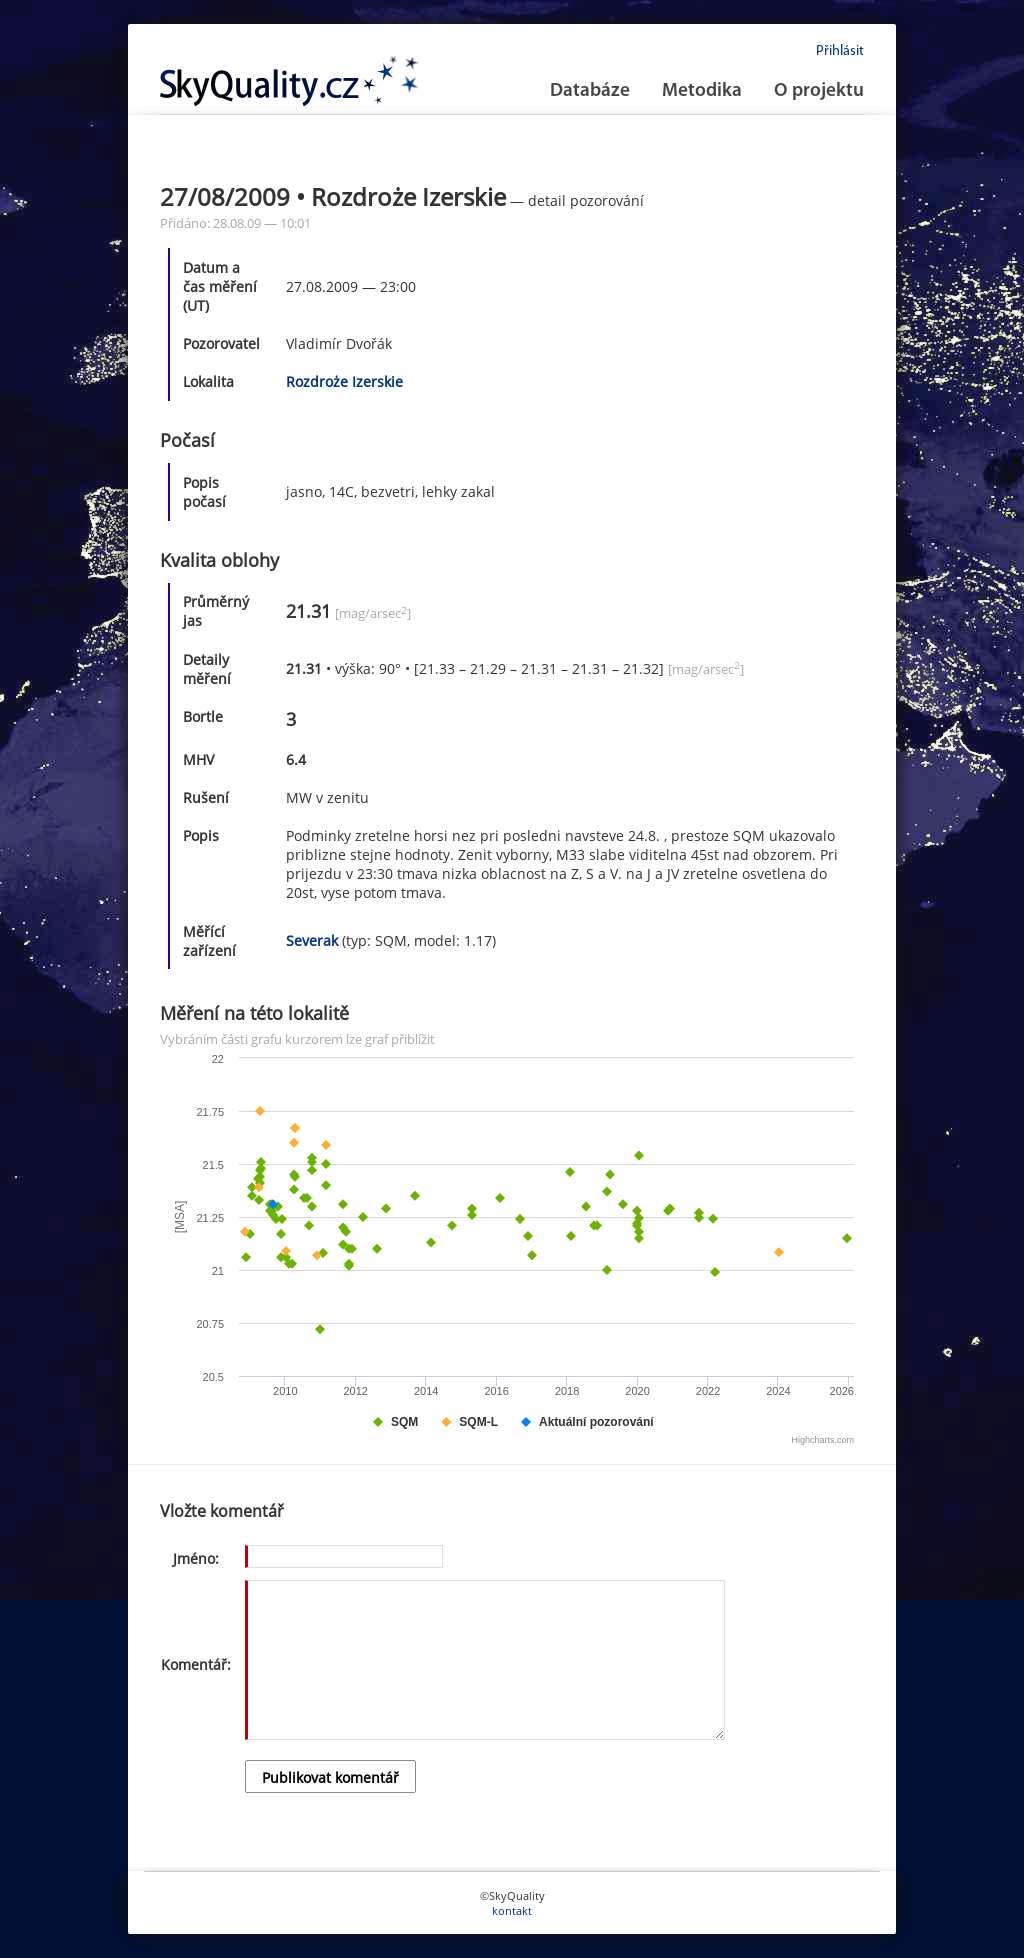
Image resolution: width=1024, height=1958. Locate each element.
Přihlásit (840, 51)
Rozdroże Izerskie (344, 381)
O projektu (819, 91)
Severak (312, 940)
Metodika (702, 91)
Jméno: (196, 1558)
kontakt (512, 1910)
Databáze (590, 91)
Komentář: (196, 1664)
